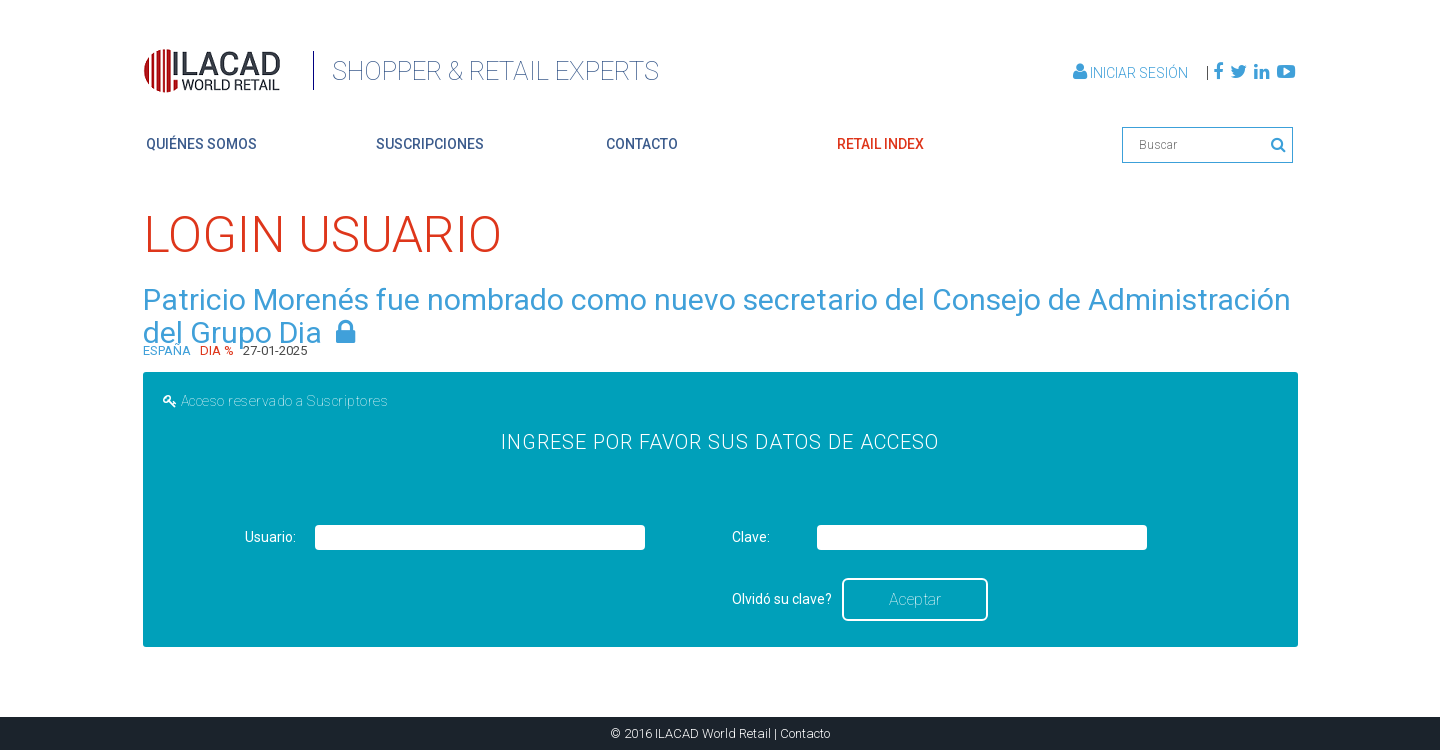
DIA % (217, 350)
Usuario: (270, 537)
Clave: (751, 537)
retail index (880, 144)
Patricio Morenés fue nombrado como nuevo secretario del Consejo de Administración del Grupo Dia (717, 316)
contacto (642, 144)
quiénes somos (201, 144)
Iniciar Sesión (1132, 73)
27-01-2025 (275, 350)
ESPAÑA (167, 350)
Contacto (805, 733)
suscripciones (430, 144)
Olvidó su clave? (782, 599)
